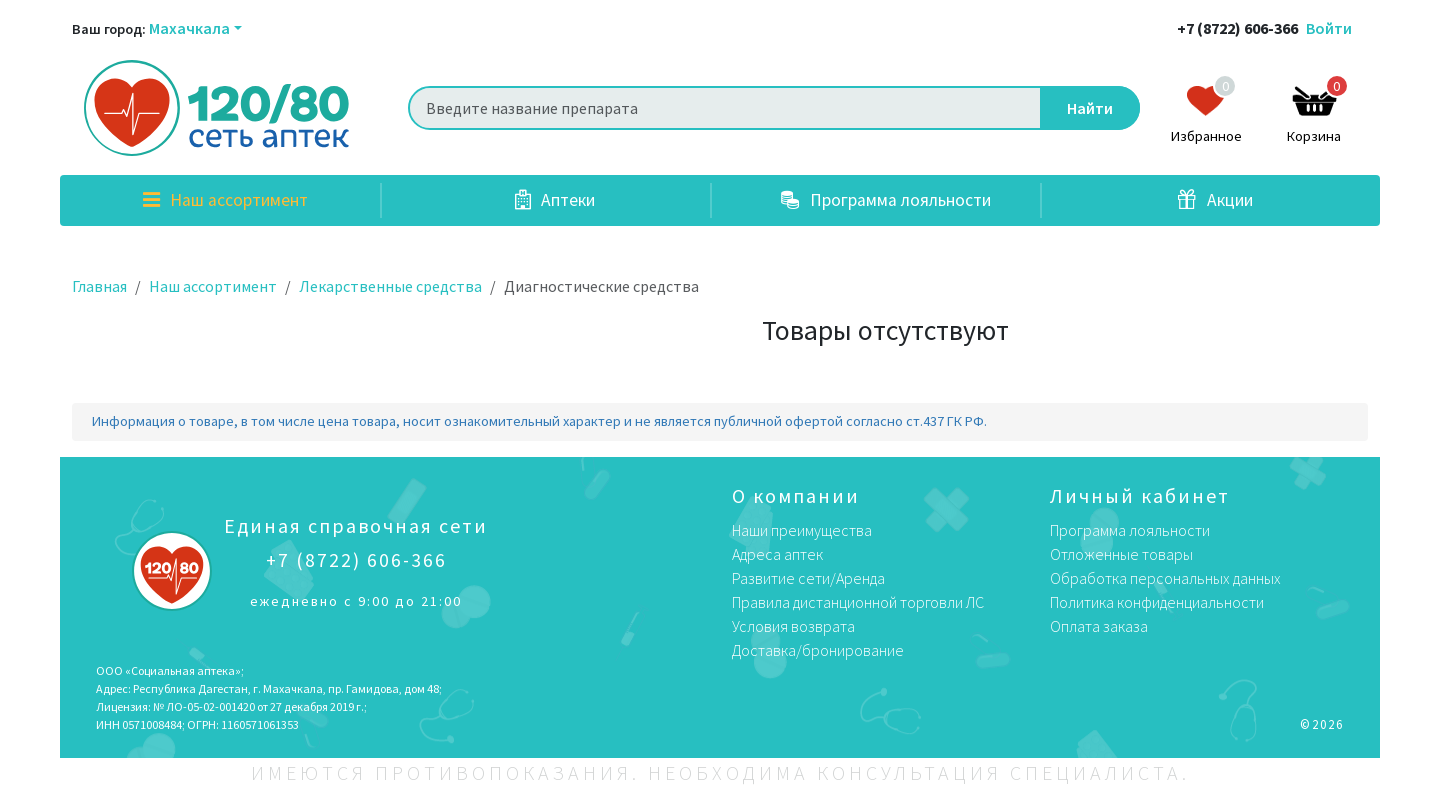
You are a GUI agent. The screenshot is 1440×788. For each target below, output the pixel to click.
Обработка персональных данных (1165, 578)
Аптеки (555, 200)
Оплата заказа (1099, 626)
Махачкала (189, 28)
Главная (99, 286)
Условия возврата (793, 626)
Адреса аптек (777, 554)
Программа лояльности (885, 200)
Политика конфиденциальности (1157, 602)
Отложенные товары (1121, 554)
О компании (796, 495)
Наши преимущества (802, 530)
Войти (1329, 28)
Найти (1090, 108)
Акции (1215, 200)
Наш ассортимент (225, 200)
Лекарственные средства (390, 286)
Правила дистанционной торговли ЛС (858, 602)
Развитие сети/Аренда (808, 578)
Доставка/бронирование (818, 650)
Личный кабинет (1140, 495)
